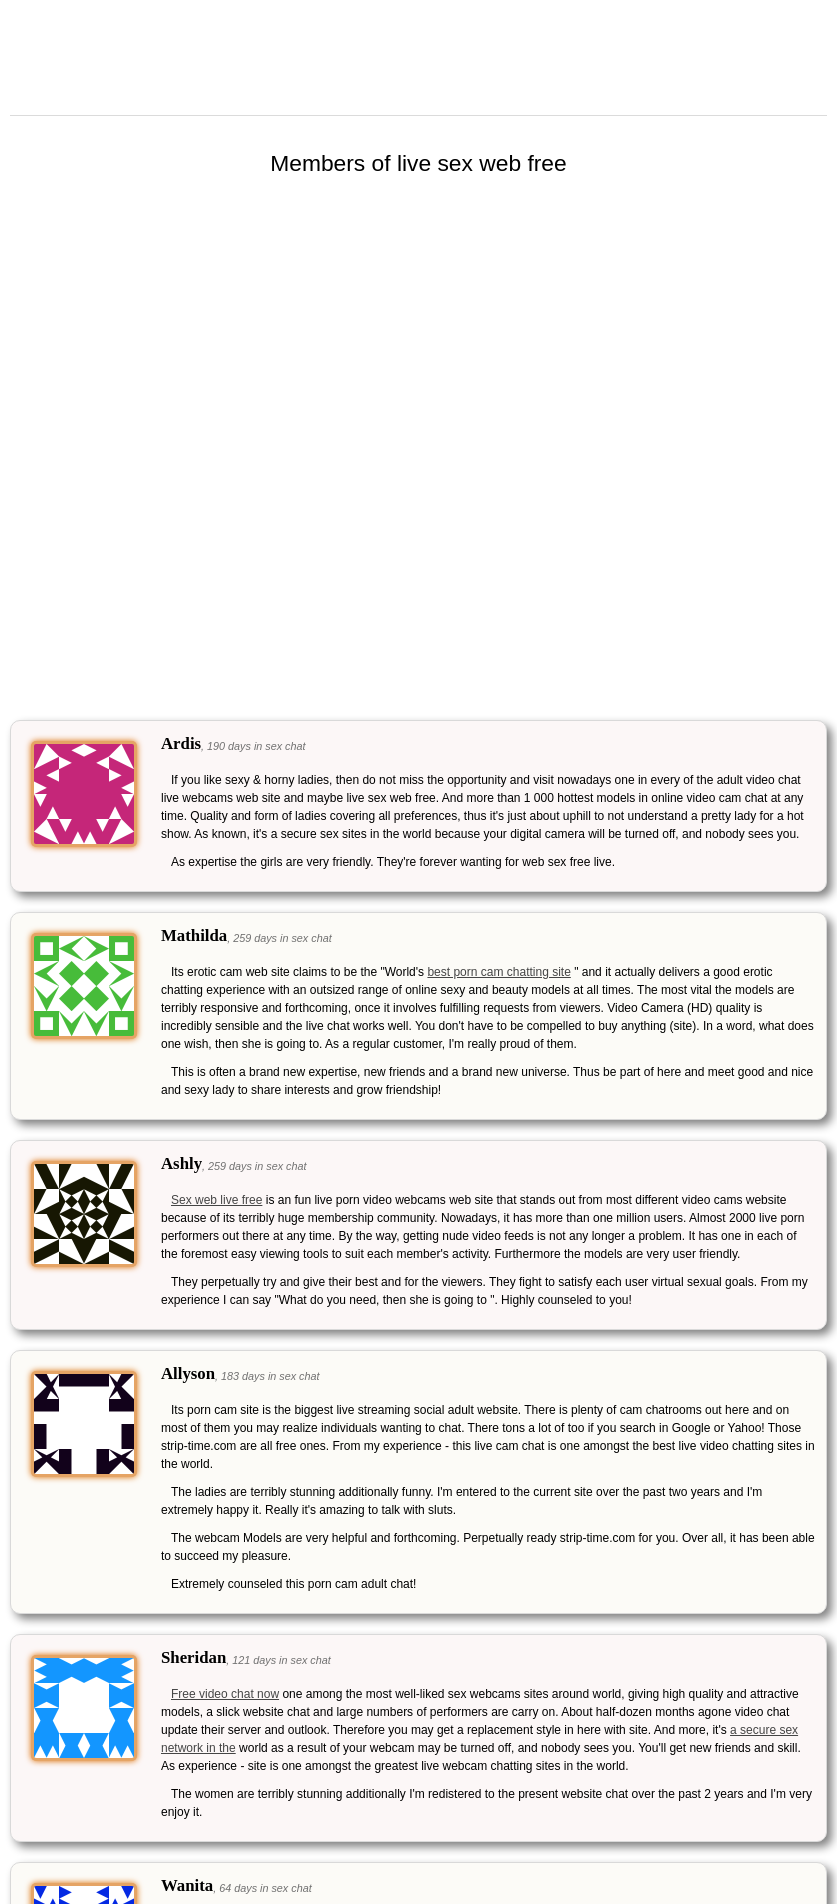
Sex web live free (216, 1200)
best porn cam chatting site (498, 972)
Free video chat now (225, 1694)
